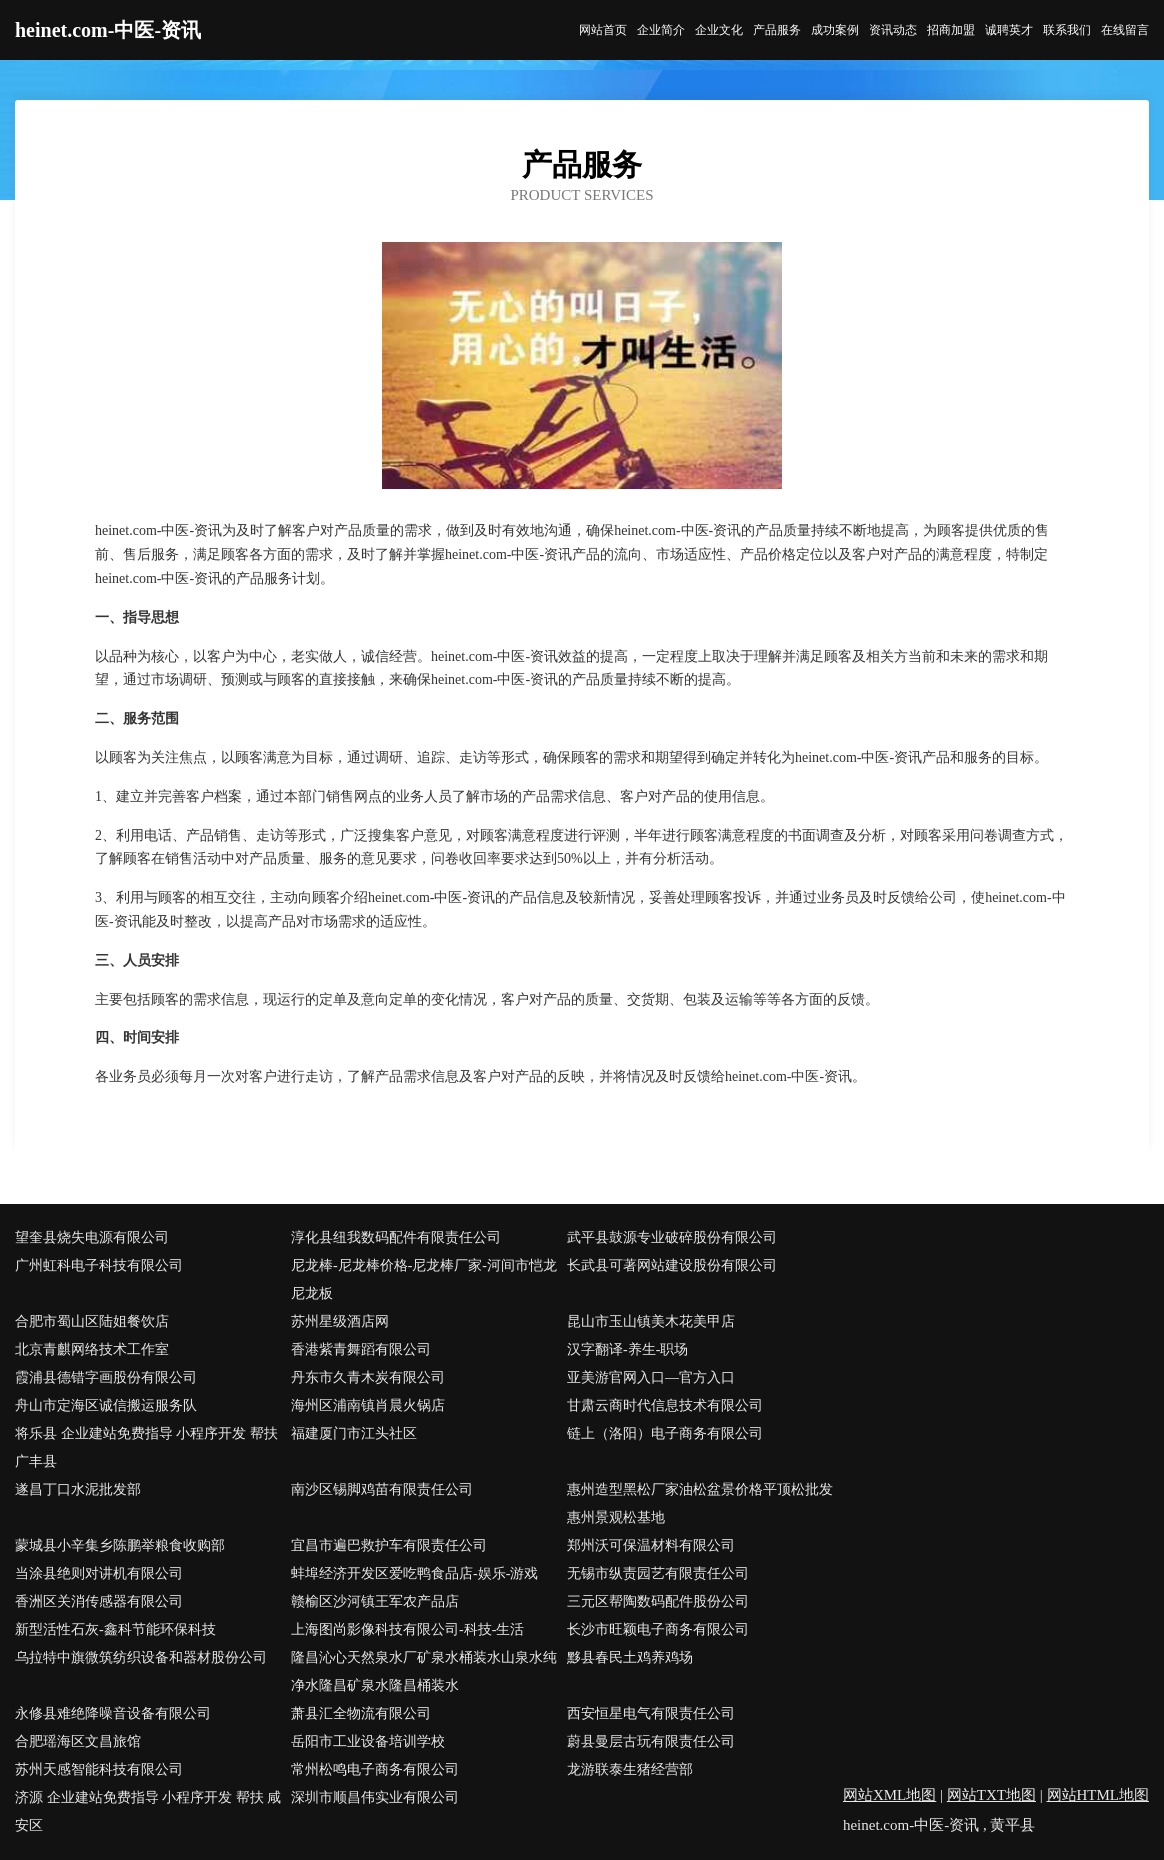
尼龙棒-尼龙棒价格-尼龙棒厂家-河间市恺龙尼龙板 (424, 1279)
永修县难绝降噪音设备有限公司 (113, 1713)
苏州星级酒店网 (340, 1321)
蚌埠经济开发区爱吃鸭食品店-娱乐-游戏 (414, 1573)
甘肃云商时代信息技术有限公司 (665, 1405)
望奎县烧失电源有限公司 (92, 1237)
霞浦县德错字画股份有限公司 (106, 1377)
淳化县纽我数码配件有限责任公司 (396, 1237)
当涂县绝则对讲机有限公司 (99, 1573)
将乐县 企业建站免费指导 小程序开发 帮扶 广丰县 (146, 1447)
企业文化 (719, 30)
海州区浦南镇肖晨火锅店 (368, 1405)
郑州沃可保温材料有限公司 (651, 1545)
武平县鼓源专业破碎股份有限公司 (672, 1237)
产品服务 (777, 30)
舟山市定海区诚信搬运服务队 (106, 1405)
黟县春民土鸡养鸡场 (630, 1657)
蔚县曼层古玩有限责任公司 (651, 1741)
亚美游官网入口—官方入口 (651, 1377)
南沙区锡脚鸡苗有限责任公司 (382, 1489)
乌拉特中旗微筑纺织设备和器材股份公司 (141, 1657)
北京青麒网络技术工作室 (92, 1349)
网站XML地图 (889, 1795)
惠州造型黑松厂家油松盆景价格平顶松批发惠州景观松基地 (700, 1503)
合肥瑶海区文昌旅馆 (78, 1741)
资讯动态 (893, 30)
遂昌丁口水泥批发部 (78, 1489)
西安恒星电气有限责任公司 (651, 1713)
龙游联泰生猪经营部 (630, 1769)
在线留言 (1125, 30)
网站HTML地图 (1098, 1795)
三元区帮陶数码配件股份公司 (658, 1601)
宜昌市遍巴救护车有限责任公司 (389, 1545)
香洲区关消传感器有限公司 (99, 1601)
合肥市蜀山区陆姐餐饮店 (92, 1321)
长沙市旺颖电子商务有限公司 (658, 1629)
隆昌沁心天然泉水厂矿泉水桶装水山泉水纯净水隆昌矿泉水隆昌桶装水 (424, 1671)
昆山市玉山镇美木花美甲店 (651, 1321)
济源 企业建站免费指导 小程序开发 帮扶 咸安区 (148, 1811)
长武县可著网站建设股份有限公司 (672, 1265)
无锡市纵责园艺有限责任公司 (658, 1573)
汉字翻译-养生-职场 (627, 1349)
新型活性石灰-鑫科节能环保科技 (115, 1629)
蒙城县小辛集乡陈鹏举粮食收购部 (120, 1545)
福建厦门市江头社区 (354, 1433)
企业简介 (661, 30)
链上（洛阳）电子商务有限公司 (665, 1433)
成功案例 (835, 30)
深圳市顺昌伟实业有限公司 (375, 1797)
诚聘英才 (1009, 30)
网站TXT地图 (991, 1795)
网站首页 (603, 30)
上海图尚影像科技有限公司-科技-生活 (407, 1629)
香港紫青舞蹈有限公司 (361, 1349)
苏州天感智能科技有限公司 (99, 1769)
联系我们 (1067, 30)
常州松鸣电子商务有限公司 (375, 1769)
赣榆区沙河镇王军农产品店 (375, 1601)
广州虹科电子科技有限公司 (99, 1265)
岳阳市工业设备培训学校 (368, 1741)
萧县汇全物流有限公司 (361, 1713)
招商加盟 (951, 30)
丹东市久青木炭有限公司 (368, 1377)
